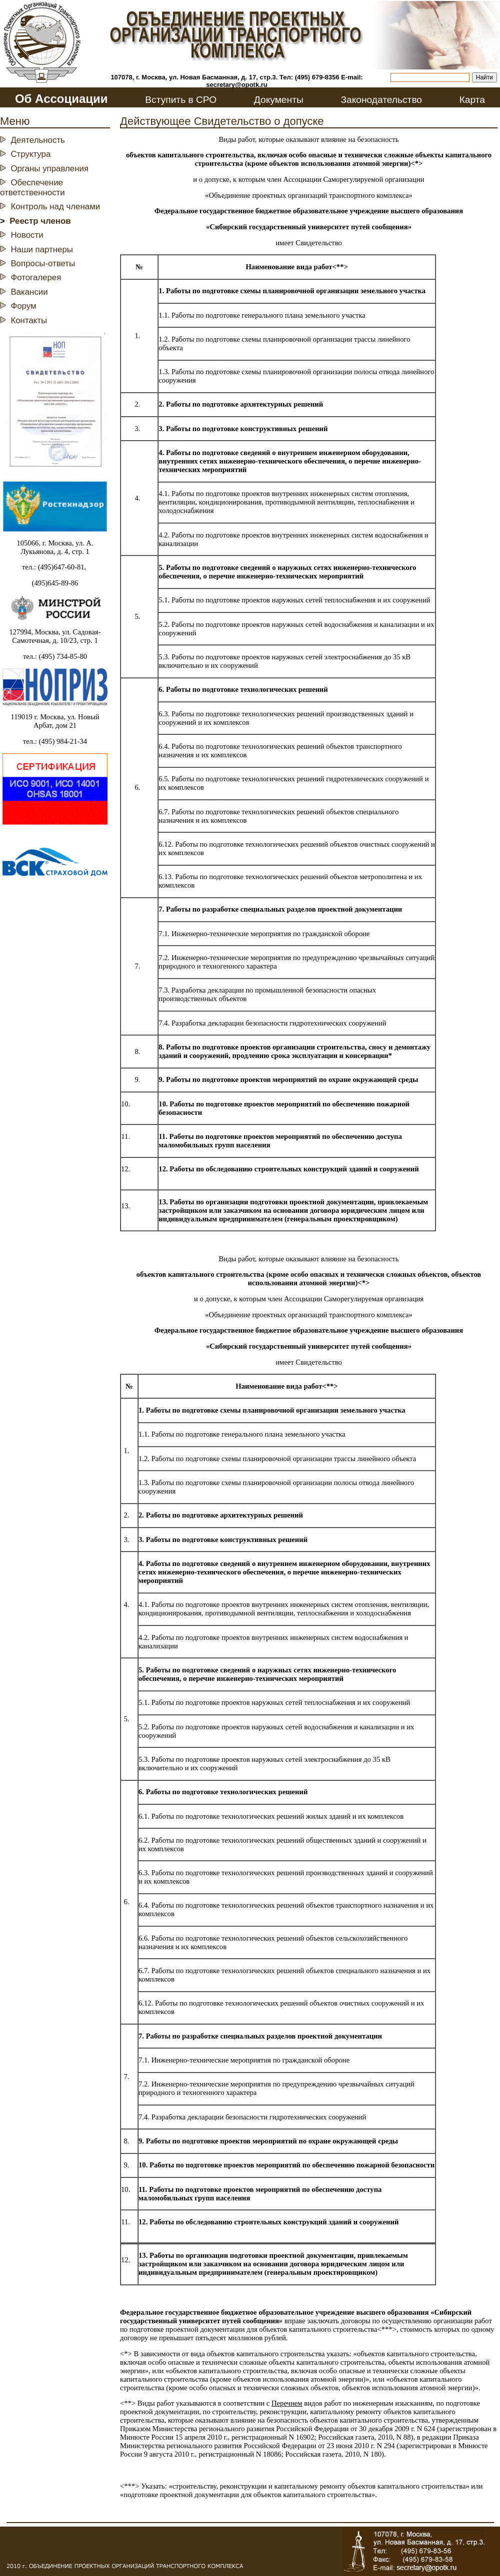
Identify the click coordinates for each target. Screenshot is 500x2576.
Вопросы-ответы (42, 263)
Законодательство (381, 99)
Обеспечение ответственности (32, 187)
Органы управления (49, 168)
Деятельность (37, 140)
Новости (26, 235)
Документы (279, 99)
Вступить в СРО (180, 99)
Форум (23, 306)
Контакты (28, 320)
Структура (30, 154)
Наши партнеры (41, 249)
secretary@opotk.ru (237, 84)
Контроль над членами (55, 206)
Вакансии (29, 292)
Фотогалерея (35, 277)
